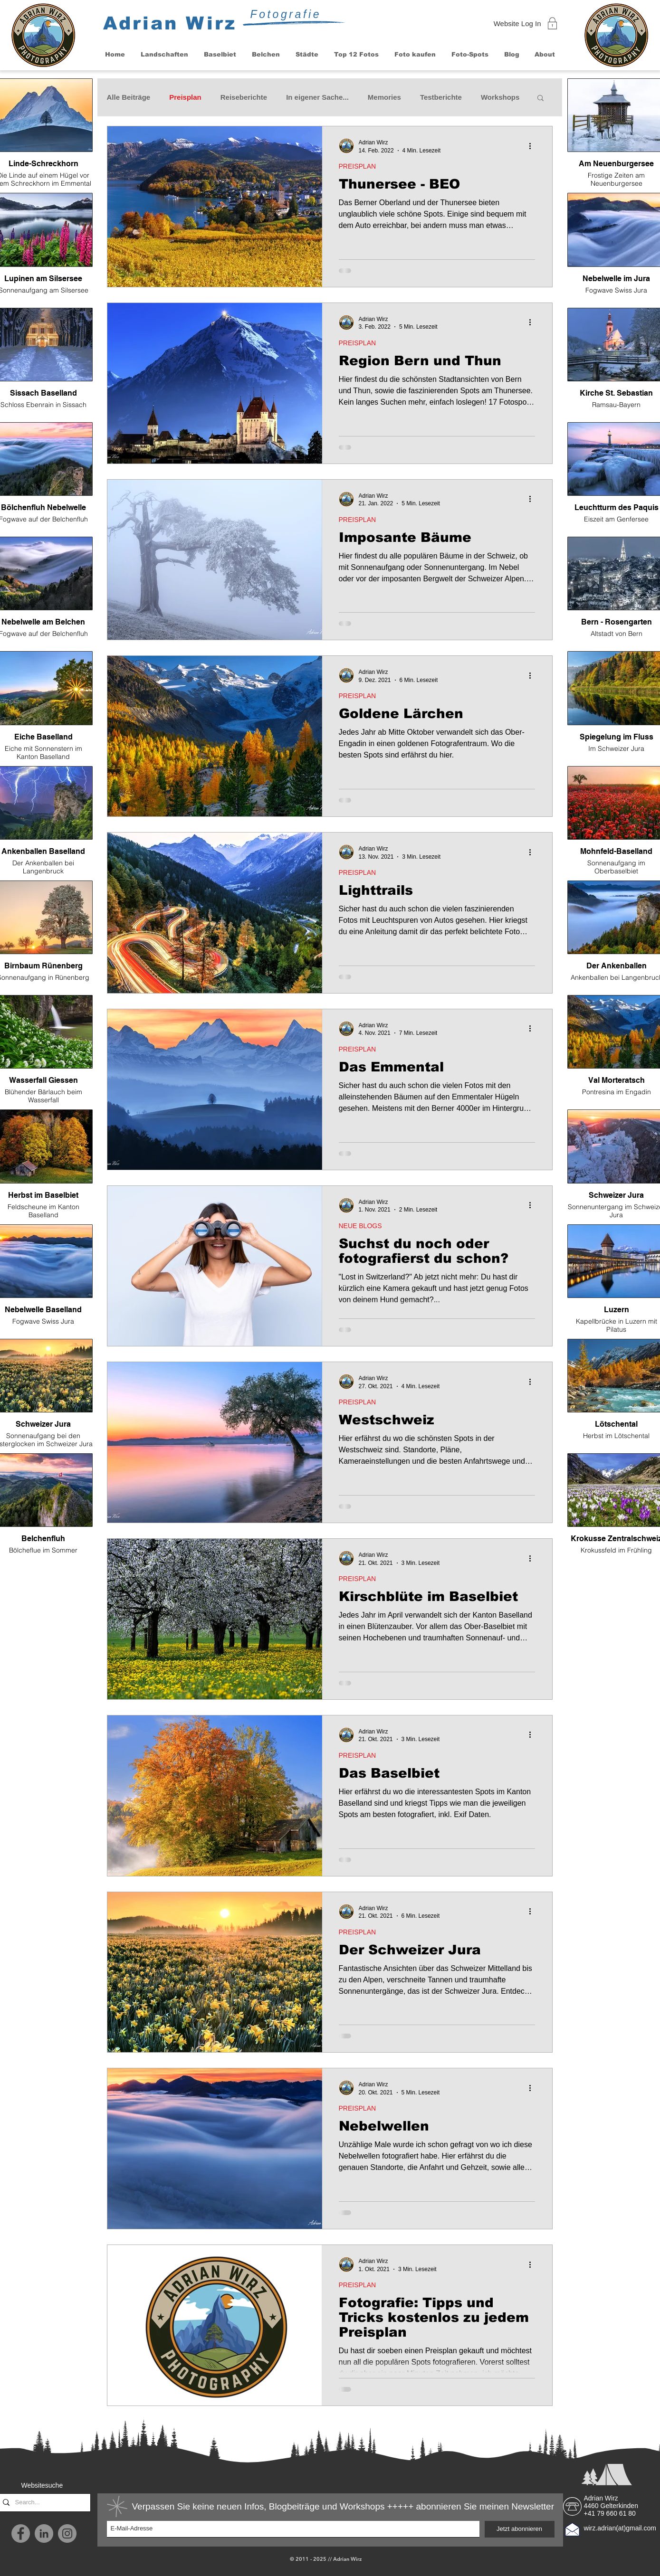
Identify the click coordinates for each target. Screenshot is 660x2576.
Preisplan (185, 97)
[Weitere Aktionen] (533, 146)
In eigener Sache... (317, 97)
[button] (164, 54)
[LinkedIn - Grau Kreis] (44, 2533)
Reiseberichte (243, 97)
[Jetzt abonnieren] (520, 2529)
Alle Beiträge (129, 97)
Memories (384, 97)
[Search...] (42, 2502)
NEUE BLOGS (360, 1226)
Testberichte (441, 97)
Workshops (500, 97)
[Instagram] (67, 2533)
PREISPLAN (357, 166)
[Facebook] (20, 2533)
